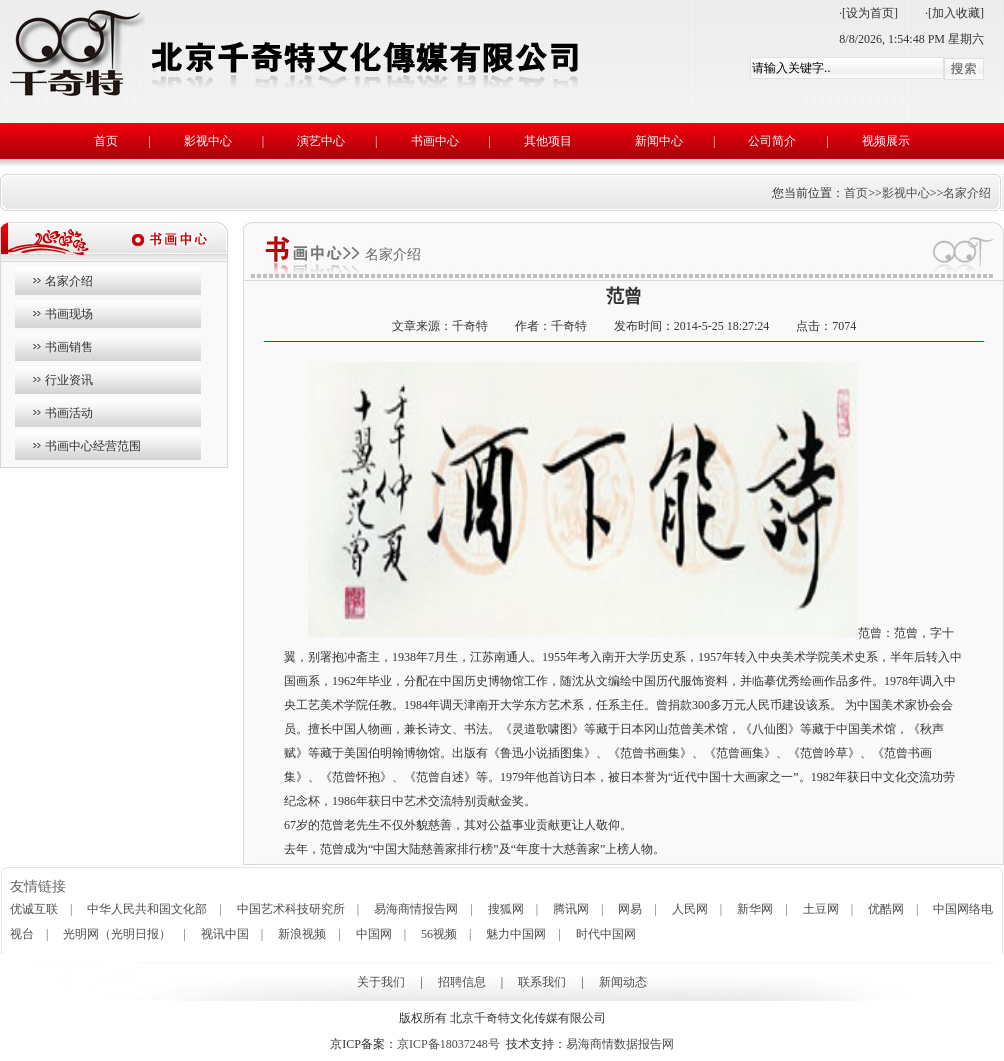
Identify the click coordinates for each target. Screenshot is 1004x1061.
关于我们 (381, 982)
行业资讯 (69, 380)
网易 (630, 909)
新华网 (755, 909)
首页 (106, 141)
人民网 (690, 909)
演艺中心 (321, 141)
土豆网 (821, 909)
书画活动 (69, 413)
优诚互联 (34, 909)
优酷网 (886, 909)
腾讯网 (571, 909)
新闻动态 (623, 982)
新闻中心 (659, 141)
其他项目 (548, 141)
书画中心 (435, 141)
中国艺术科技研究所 (291, 909)
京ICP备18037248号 (448, 1044)
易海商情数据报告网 (620, 1044)
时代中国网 (606, 934)
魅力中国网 (516, 934)
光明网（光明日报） (117, 934)
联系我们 (542, 982)
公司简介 (772, 141)
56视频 (439, 934)
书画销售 (69, 347)
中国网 (374, 934)
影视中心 (208, 141)
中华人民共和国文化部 (147, 909)
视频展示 (886, 141)
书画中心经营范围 (93, 446)
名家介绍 (967, 193)
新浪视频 (302, 934)
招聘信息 (462, 982)
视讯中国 (225, 934)
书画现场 (69, 314)
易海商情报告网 (416, 909)
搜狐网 (506, 909)
